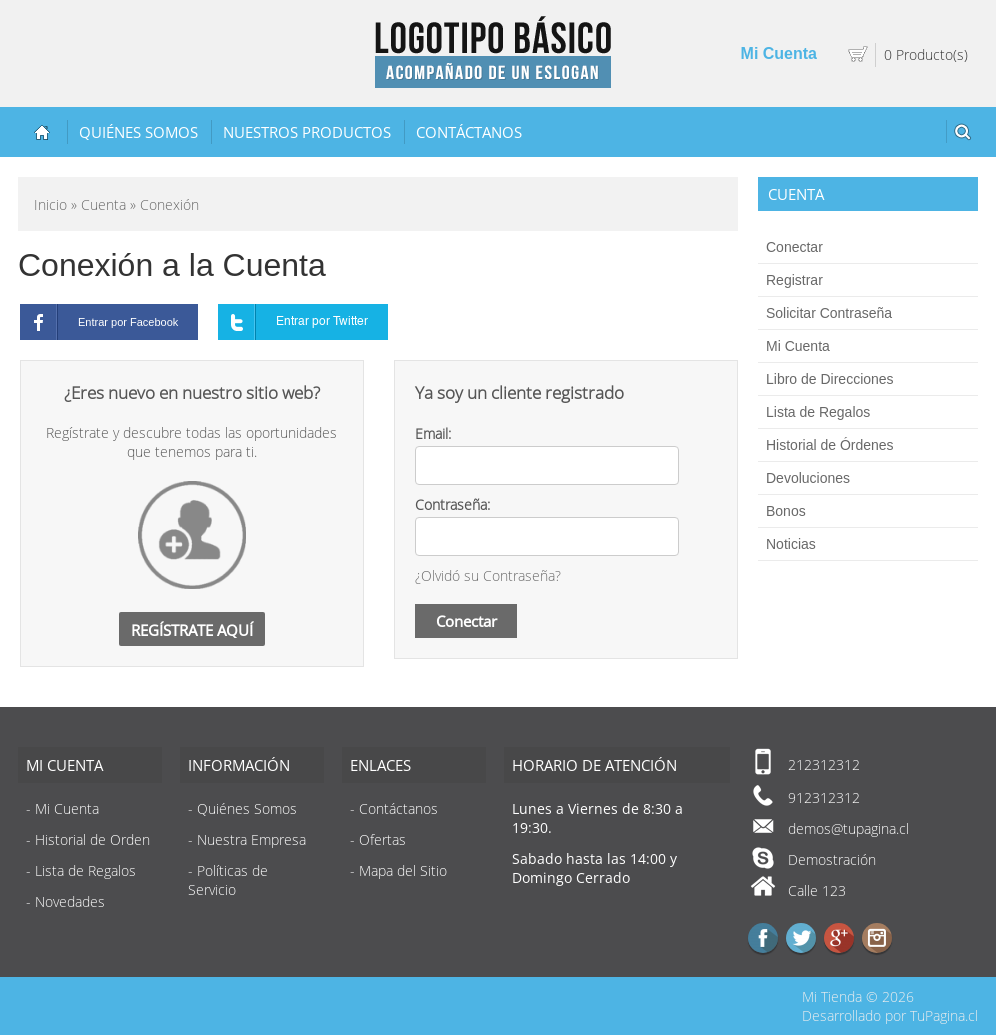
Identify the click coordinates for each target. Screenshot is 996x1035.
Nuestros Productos (307, 132)
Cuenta (103, 204)
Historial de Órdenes (830, 445)
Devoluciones (808, 478)
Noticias (791, 544)
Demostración (832, 859)
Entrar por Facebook (99, 322)
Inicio (50, 204)
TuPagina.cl (944, 1015)
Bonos (786, 511)
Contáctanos (469, 132)
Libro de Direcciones (830, 379)
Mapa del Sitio (403, 870)
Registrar (794, 280)
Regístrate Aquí (192, 630)
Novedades (70, 901)
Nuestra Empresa (251, 839)
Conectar (794, 247)
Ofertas (382, 839)
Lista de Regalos (818, 412)
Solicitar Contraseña (829, 313)
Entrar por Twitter (293, 322)
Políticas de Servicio (228, 880)
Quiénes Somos (138, 132)
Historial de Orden (92, 839)
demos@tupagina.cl (848, 828)
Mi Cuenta (779, 53)
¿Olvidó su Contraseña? (488, 575)
